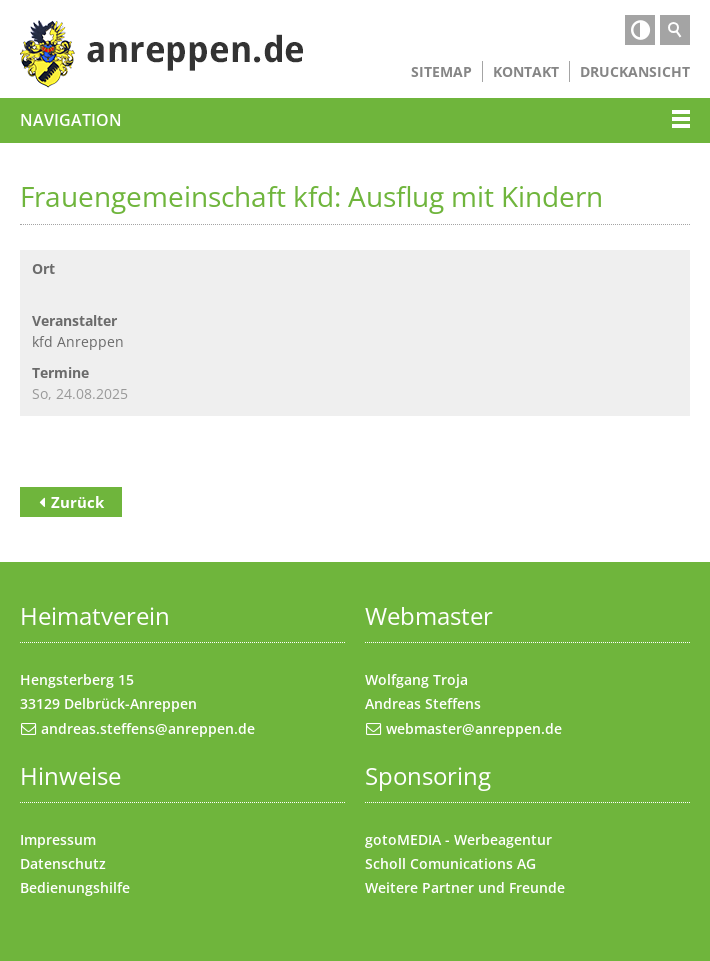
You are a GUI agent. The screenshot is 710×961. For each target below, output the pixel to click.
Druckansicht (635, 71)
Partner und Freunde (493, 887)
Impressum (58, 839)
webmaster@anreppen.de (474, 728)
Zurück (77, 502)
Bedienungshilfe (75, 887)
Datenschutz (63, 863)
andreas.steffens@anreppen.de (148, 728)
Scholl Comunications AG (450, 863)
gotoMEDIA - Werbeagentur (458, 839)
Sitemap (441, 71)
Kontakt (526, 71)
